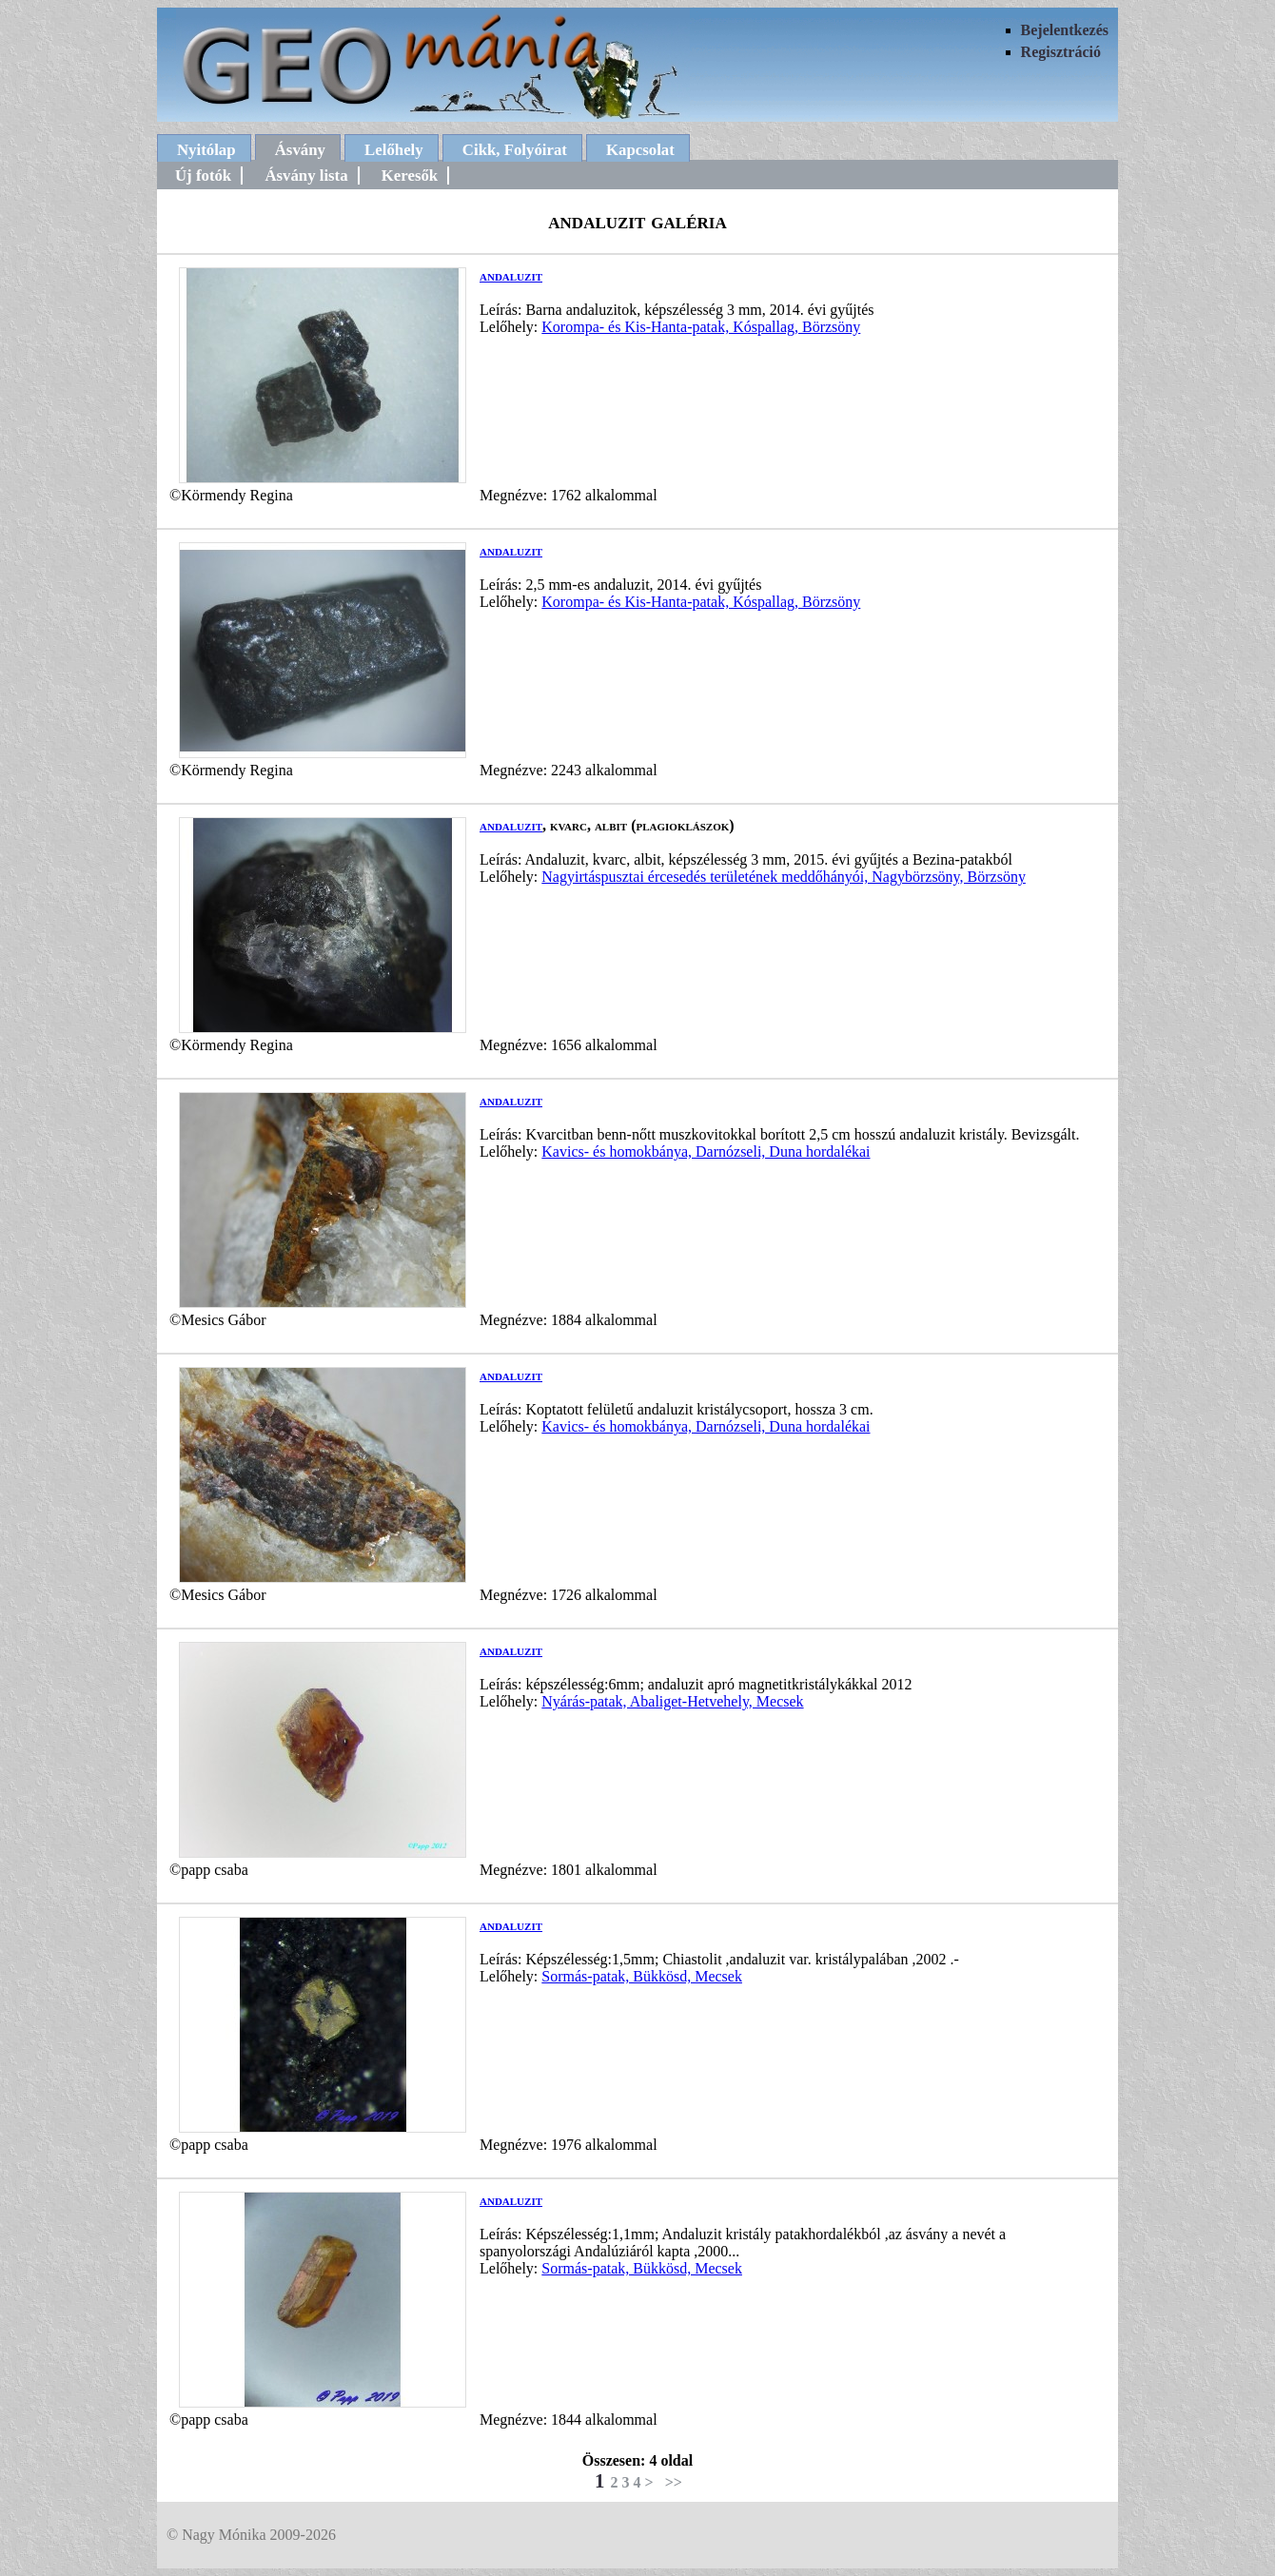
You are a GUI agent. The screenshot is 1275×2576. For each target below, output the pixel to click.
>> (673, 2482)
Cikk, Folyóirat (514, 150)
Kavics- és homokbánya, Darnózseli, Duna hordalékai (705, 1151)
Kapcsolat (640, 150)
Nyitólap (206, 150)
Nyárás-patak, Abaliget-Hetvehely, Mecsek (672, 1701)
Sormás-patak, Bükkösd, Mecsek (641, 1976)
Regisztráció (1061, 52)
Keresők (410, 175)
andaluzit (511, 275)
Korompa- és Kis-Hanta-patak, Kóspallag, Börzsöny (700, 327)
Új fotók (203, 175)
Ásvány (300, 150)
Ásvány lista (306, 175)
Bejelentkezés (1064, 30)
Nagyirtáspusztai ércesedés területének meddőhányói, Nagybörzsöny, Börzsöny (783, 876)
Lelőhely (393, 150)
